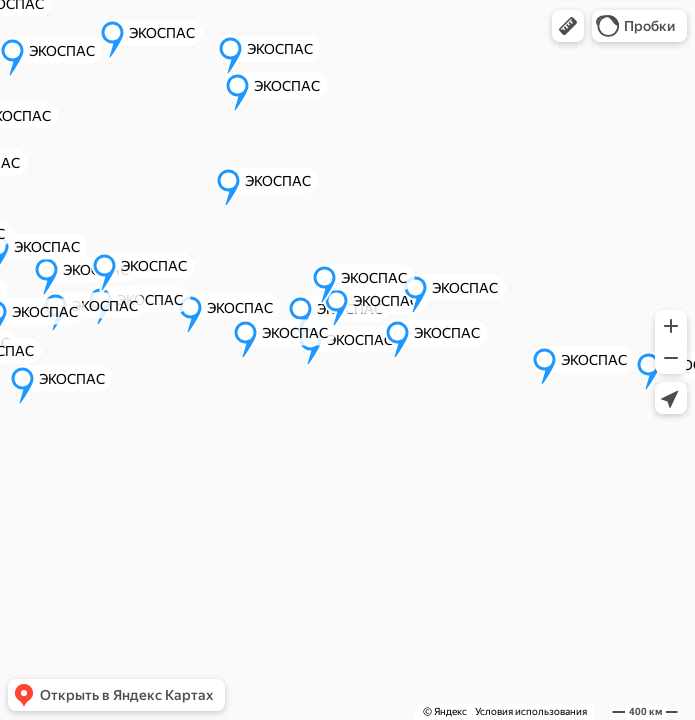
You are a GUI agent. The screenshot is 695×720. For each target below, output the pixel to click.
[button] (568, 26)
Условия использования (531, 711)
